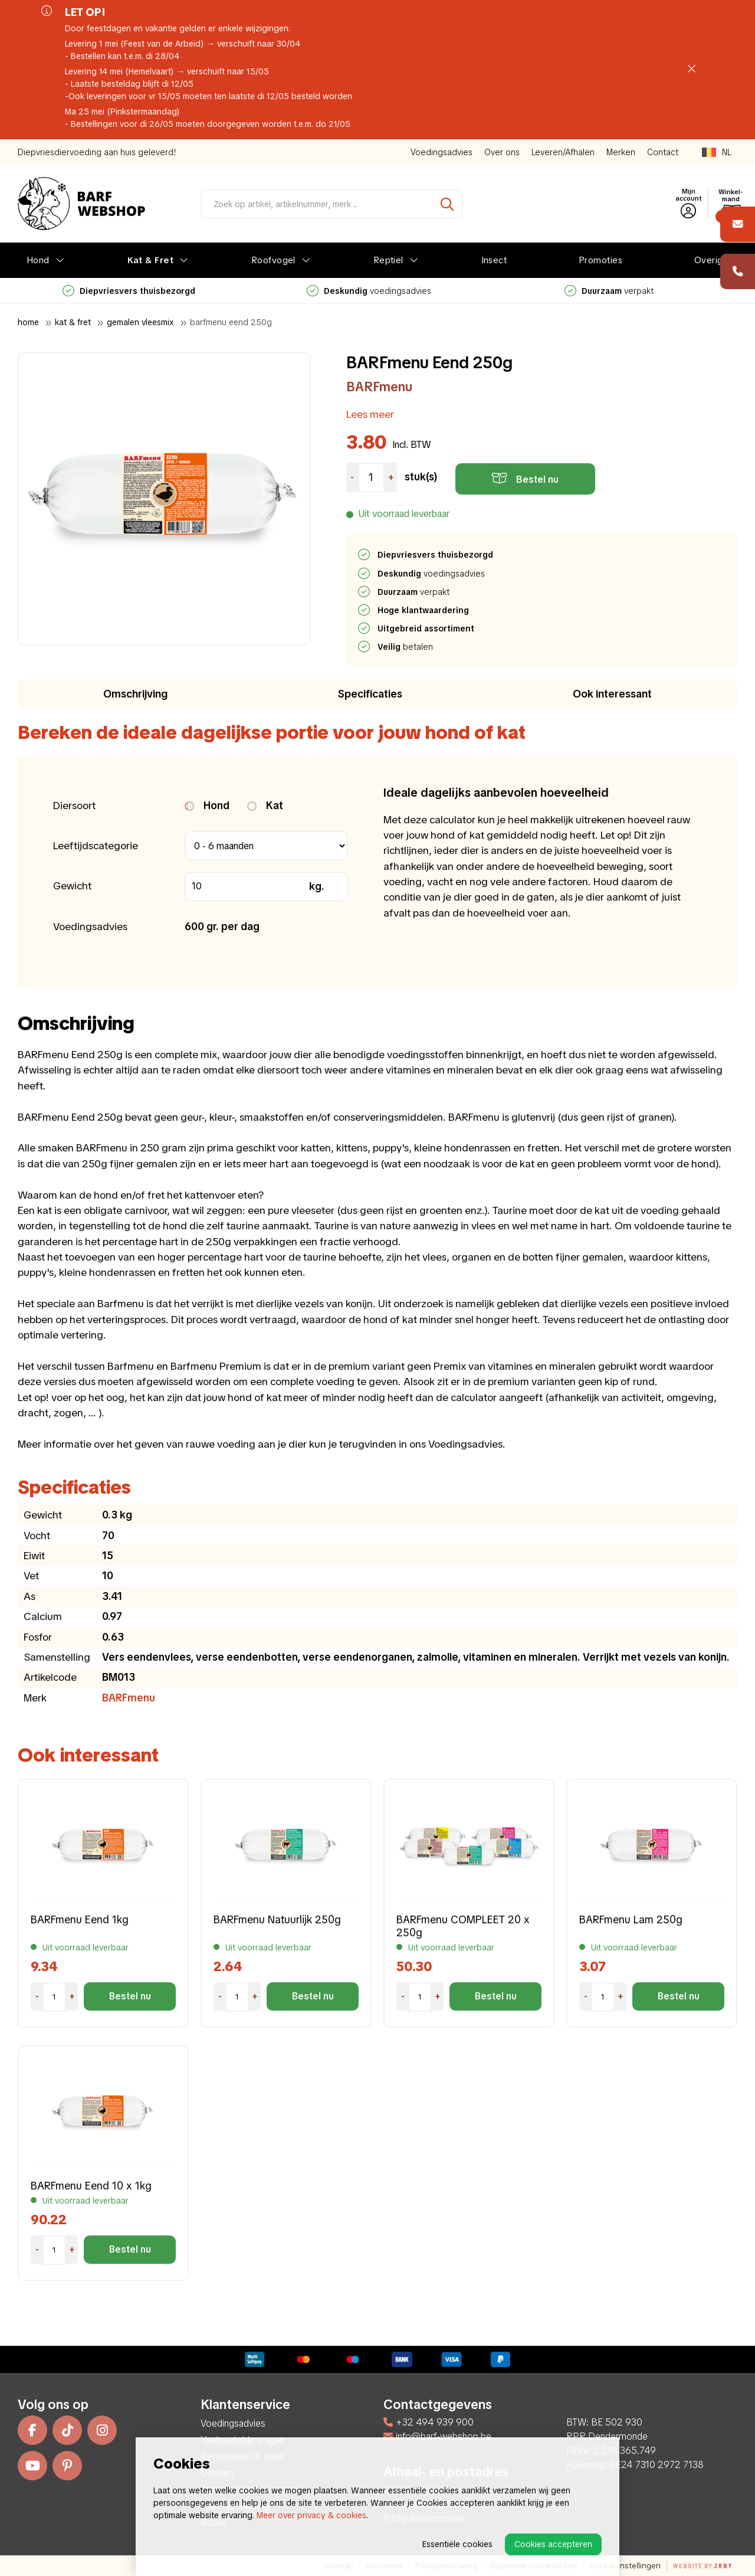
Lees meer (370, 414)
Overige (711, 260)
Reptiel (388, 260)
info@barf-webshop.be (437, 2436)
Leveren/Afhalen (563, 152)
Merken (620, 152)
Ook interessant (612, 694)
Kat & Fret (150, 260)
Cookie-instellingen (625, 2565)
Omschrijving (135, 694)
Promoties (600, 260)
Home (28, 322)
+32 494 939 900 (428, 2422)
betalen (406, 646)
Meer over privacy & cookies (311, 2515)
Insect (494, 260)
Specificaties (370, 694)
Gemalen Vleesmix (140, 322)
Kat (265, 805)
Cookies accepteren (553, 2544)
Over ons (502, 152)
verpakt (609, 291)
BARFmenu (379, 386)
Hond (38, 260)
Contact (662, 152)
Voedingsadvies (441, 152)
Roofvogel (273, 260)
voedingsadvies (369, 291)
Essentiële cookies (457, 2544)
